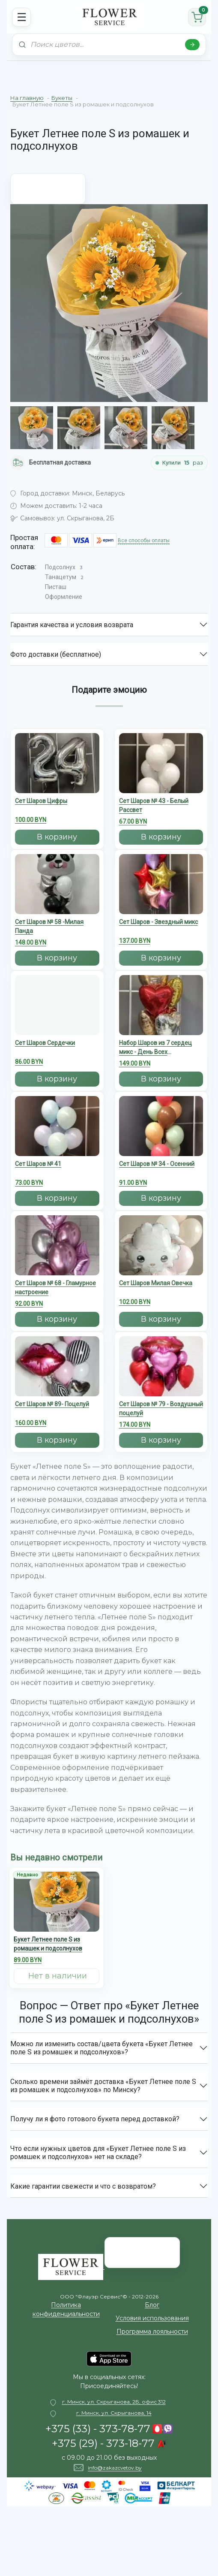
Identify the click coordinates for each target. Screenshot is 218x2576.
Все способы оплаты (144, 541)
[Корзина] (197, 17)
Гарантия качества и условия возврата (71, 625)
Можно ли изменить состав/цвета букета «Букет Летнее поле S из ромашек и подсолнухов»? (101, 2048)
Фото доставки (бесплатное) (55, 654)
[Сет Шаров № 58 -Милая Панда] (57, 902)
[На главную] (109, 17)
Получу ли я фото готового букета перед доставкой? (94, 2119)
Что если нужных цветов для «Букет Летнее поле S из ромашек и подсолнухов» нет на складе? (98, 2152)
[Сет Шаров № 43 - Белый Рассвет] (161, 781)
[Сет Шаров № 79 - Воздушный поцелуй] (161, 1384)
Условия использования (152, 2318)
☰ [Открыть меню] (22, 17)
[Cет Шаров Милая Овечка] (161, 1262)
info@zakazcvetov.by (115, 2467)
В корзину (57, 837)
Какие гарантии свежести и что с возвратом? (83, 2186)
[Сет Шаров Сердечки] (57, 1022)
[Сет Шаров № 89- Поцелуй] (57, 1383)
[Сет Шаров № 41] (57, 1143)
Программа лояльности (152, 2331)
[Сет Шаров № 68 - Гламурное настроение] (57, 1263)
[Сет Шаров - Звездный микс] (161, 901)
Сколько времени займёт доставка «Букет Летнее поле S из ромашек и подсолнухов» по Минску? (103, 2086)
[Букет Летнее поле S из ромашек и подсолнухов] (56, 1920)
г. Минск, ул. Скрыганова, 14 (114, 2413)
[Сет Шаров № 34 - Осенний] (161, 1143)
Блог (152, 2305)
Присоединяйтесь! (109, 2386)
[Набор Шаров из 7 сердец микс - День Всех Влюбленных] (161, 1023)
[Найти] (192, 44)
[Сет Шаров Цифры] (57, 780)
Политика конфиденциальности (66, 2309)
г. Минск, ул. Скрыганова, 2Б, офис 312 (114, 2401)
